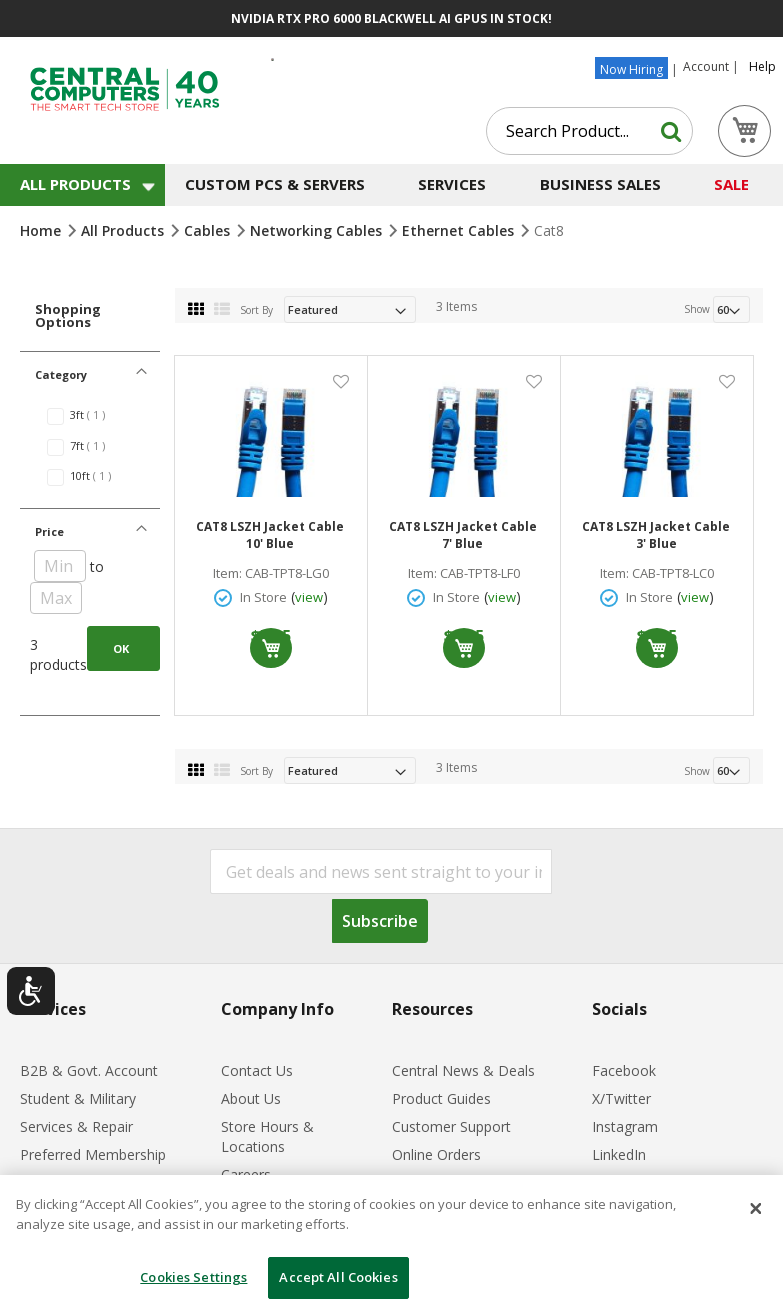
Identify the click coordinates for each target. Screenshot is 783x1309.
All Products (124, 230)
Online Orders (436, 1154)
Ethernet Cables (460, 230)
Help (762, 67)
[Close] (756, 1209)
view (309, 597)
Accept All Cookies (338, 1277)
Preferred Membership (93, 1154)
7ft (98, 445)
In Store (263, 597)
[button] (340, 380)
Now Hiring (631, 69)
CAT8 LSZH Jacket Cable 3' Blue (656, 535)
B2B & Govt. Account (89, 1070)
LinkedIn (619, 1154)
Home (42, 230)
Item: (227, 573)
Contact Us (257, 1070)
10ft (101, 475)
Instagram (625, 1126)
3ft (98, 414)
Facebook (624, 1070)
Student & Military (78, 1098)
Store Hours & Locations (267, 1136)
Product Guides (441, 1098)
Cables (209, 230)
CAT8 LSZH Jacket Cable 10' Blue (270, 535)
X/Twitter (621, 1098)
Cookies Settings (193, 1277)
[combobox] (589, 131)
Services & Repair (76, 1126)
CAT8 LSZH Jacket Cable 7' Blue (463, 535)
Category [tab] (61, 374)
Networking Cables (318, 230)
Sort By (256, 310)
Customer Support (451, 1126)
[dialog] (391, 1242)
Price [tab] (49, 531)
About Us (251, 1098)
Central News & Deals (463, 1070)
